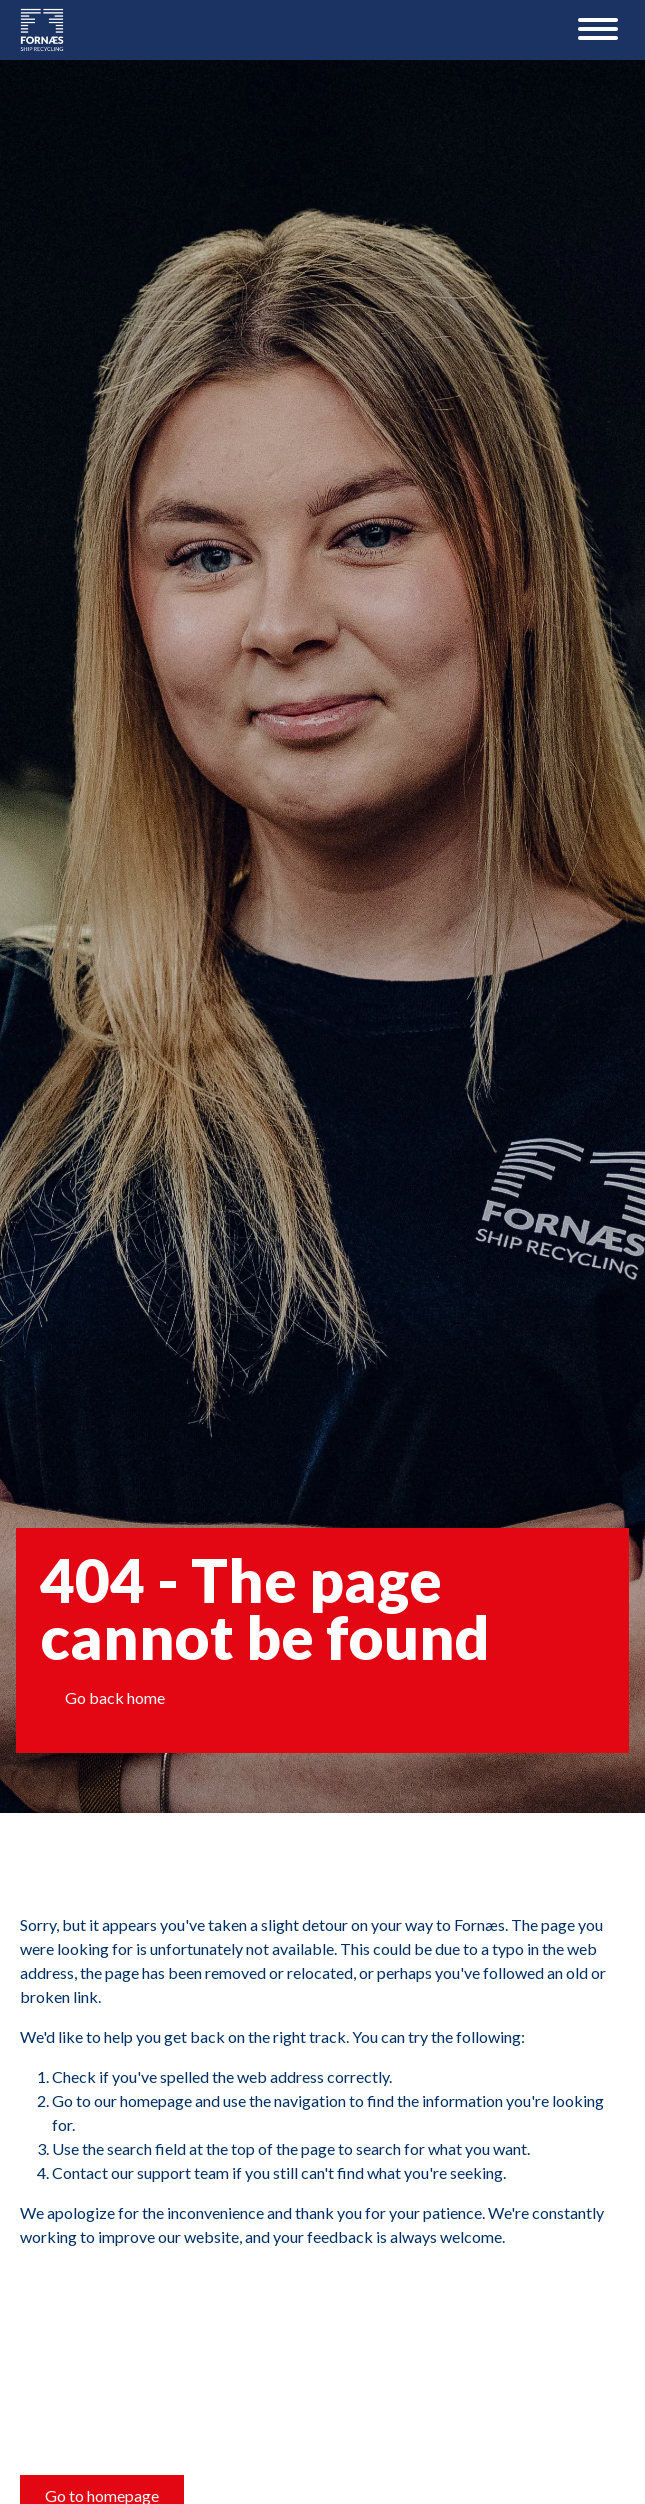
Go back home (115, 1697)
